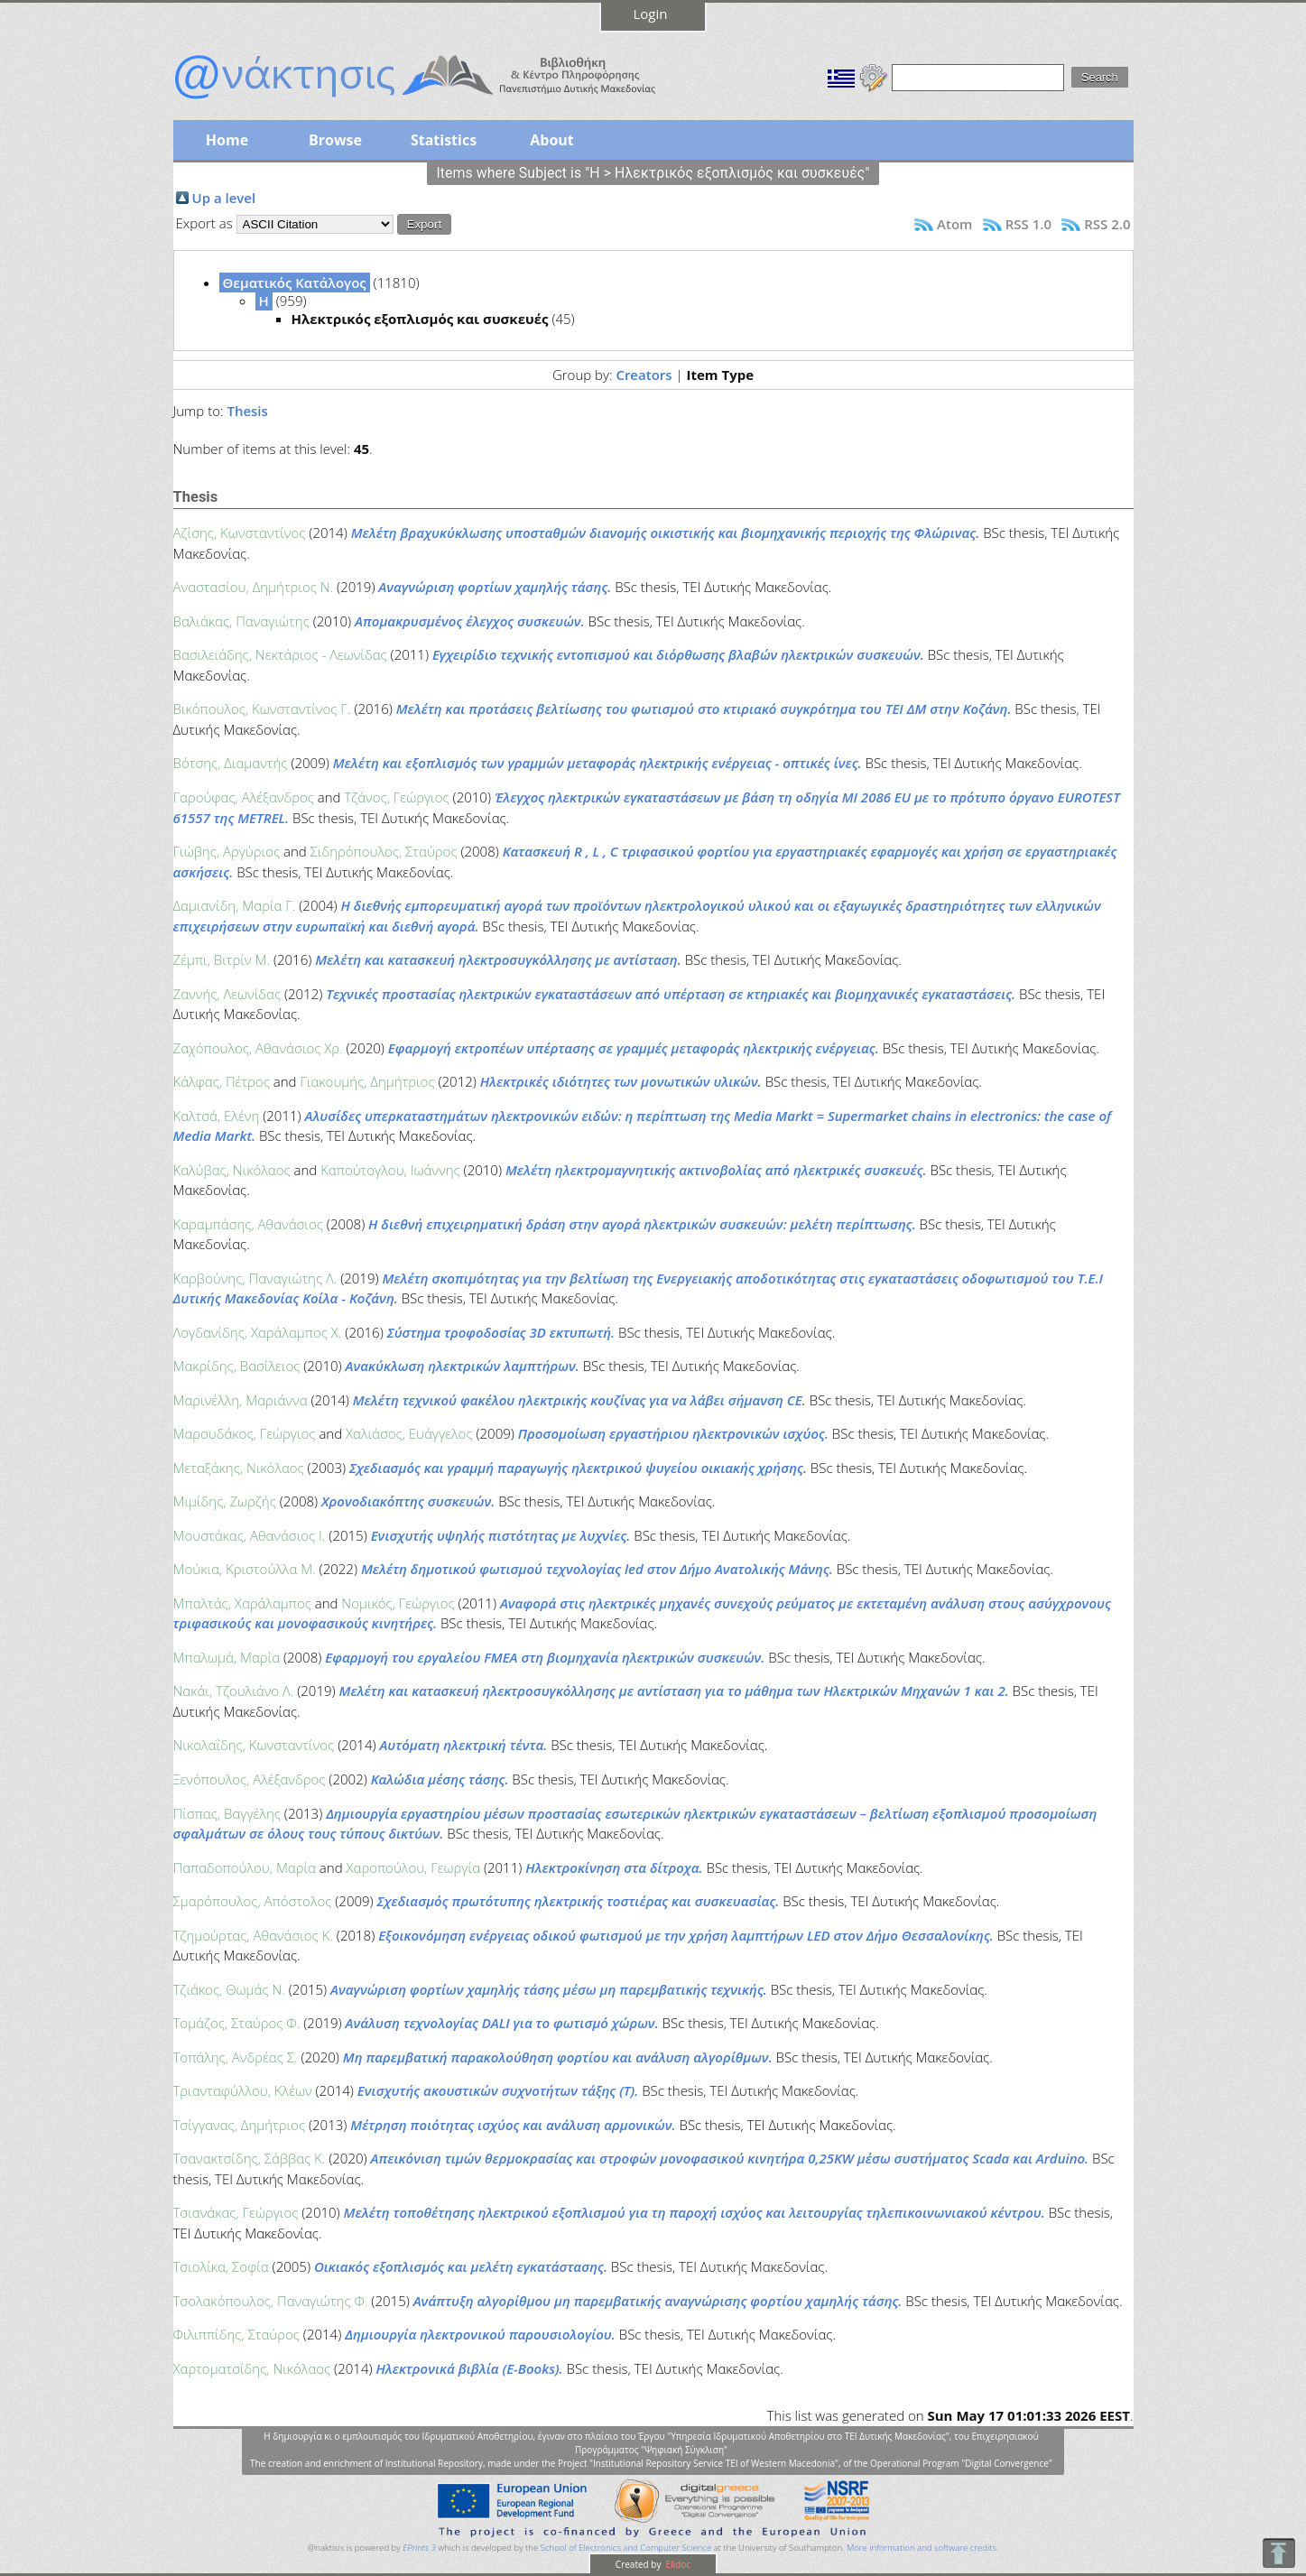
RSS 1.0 (1028, 224)
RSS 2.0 (1107, 224)
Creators (644, 375)
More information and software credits (921, 2547)
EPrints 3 (419, 2547)
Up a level (224, 198)
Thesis (247, 411)
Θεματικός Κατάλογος (294, 282)
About (552, 140)
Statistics (444, 140)
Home (227, 140)
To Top (1278, 2553)
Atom (954, 224)
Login (651, 14)
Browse (335, 140)
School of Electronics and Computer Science (626, 2547)
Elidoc (676, 2564)
